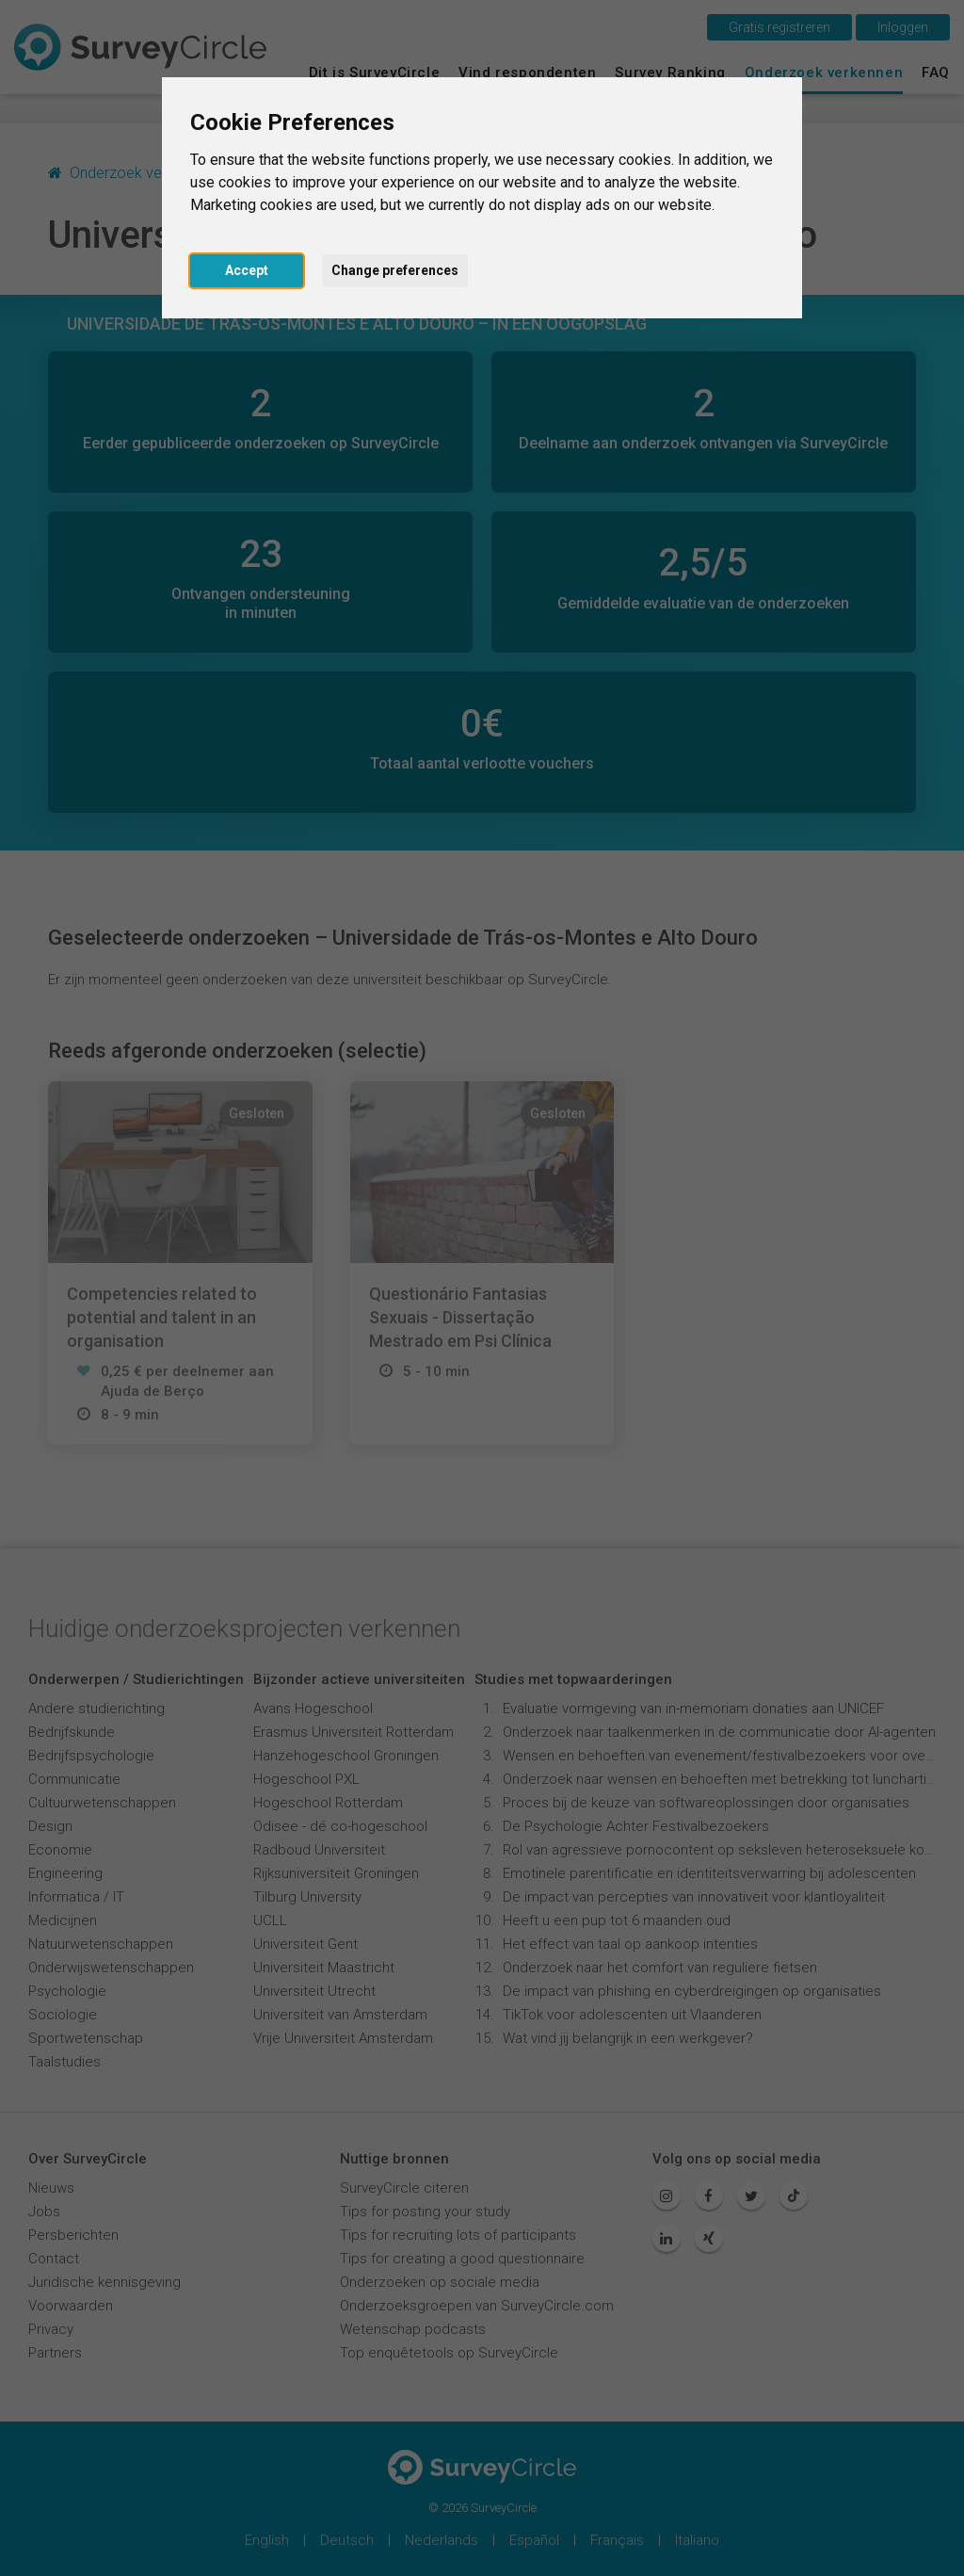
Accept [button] (247, 270)
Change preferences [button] (394, 270)
